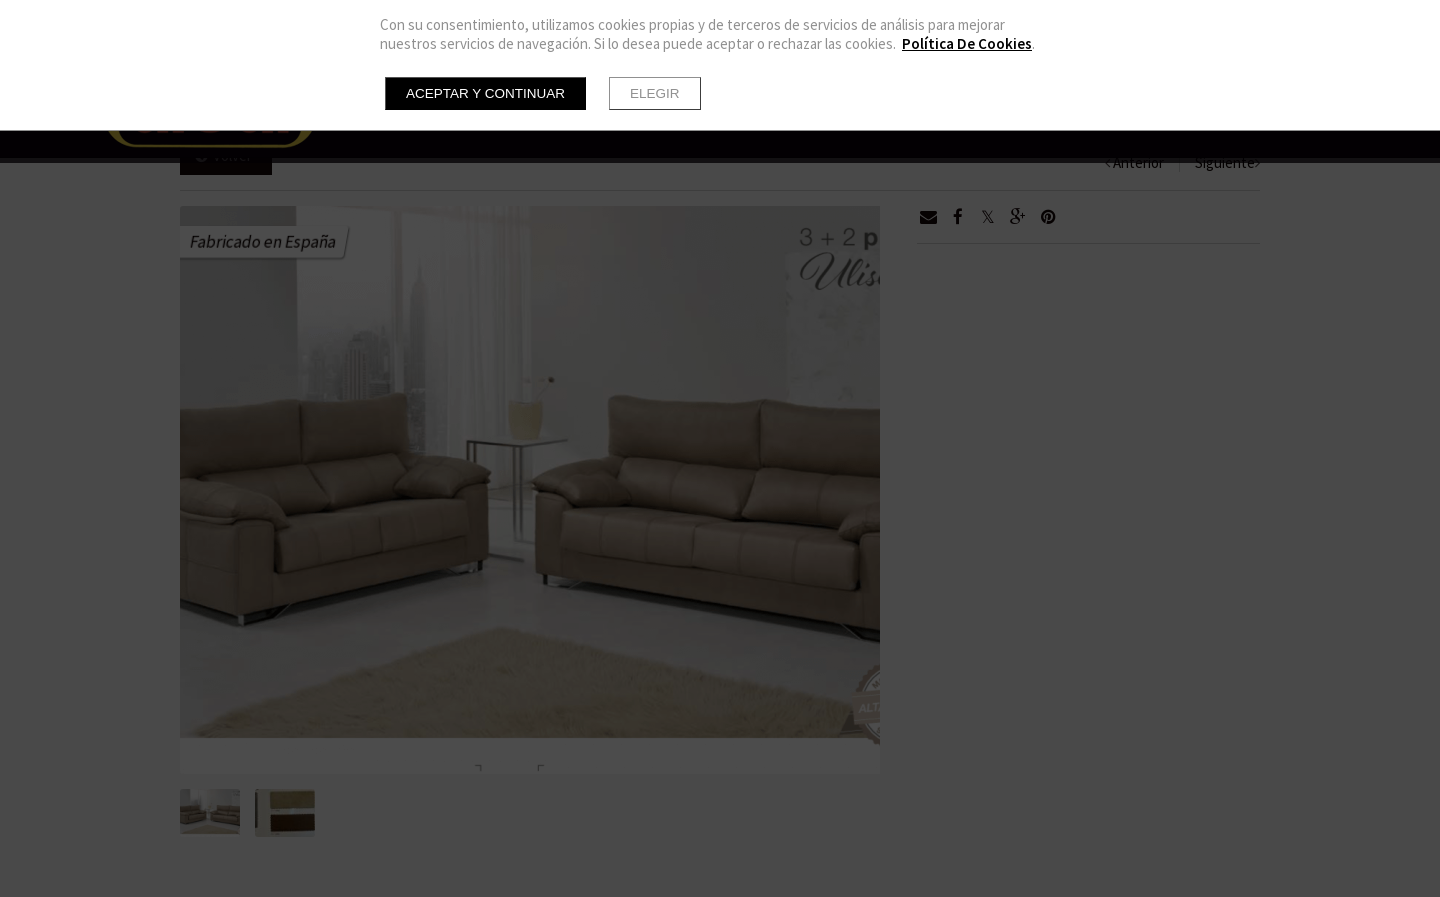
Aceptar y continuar (485, 93)
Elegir (655, 93)
